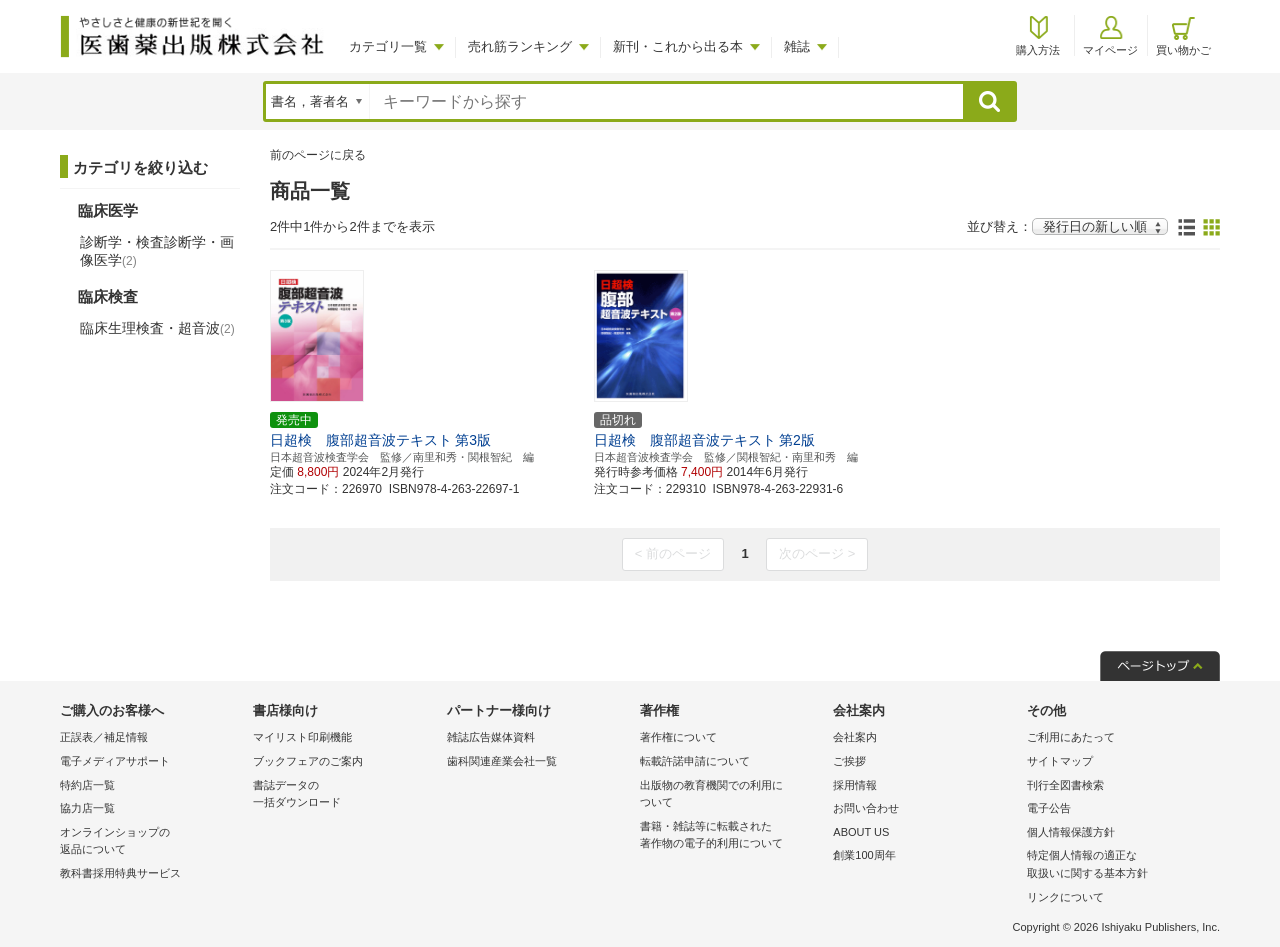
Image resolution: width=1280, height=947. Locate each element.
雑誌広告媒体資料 (491, 737)
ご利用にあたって (1071, 737)
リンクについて (1065, 897)
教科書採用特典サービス (120, 873)
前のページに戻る (318, 155)
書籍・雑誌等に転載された (731, 836)
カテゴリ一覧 (388, 46)
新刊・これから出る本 (678, 46)
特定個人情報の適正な (1118, 865)
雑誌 (797, 46)
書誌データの (344, 795)
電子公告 (1049, 808)
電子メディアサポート (115, 761)
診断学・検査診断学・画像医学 (157, 251)
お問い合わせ (866, 808)
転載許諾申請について (695, 761)
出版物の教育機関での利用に (731, 795)
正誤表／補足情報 (104, 737)
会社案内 (855, 737)
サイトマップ (1060, 761)
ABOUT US (861, 832)
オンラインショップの (151, 842)
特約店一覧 (87, 785)
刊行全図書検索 (1065, 785)
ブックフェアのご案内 (308, 761)
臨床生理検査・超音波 (157, 328)
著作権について (678, 737)
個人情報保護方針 (1071, 832)
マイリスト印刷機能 (302, 737)
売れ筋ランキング (520, 46)
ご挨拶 (849, 761)
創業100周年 (864, 855)
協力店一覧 (87, 808)
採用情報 (855, 785)
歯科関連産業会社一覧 (502, 761)
